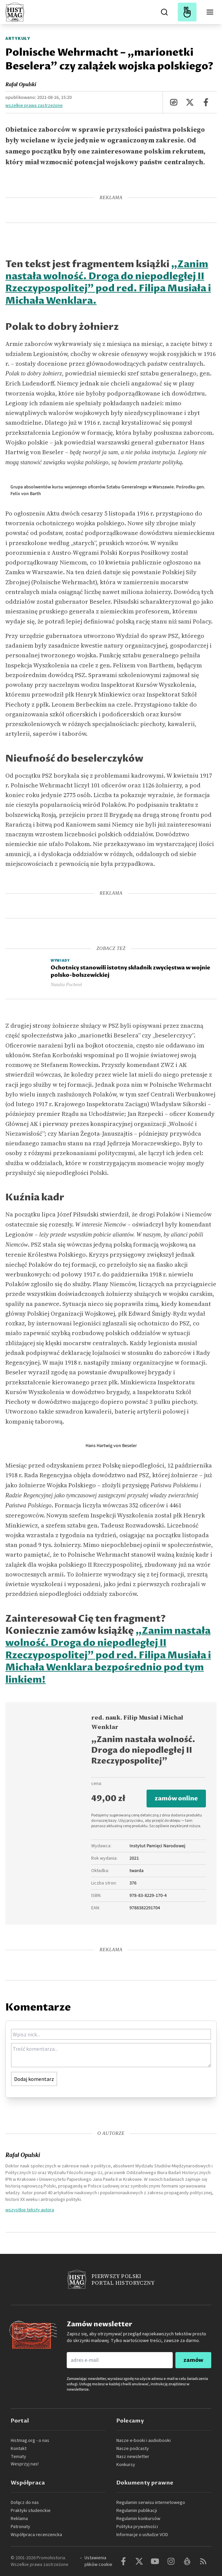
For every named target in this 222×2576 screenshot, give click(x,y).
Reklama (19, 2518)
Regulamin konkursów (138, 2518)
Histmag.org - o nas (30, 2440)
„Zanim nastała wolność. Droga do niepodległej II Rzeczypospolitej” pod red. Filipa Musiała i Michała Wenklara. (108, 282)
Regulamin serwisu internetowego (150, 2502)
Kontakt (18, 2448)
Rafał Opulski (20, 84)
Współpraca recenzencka (36, 2534)
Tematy (18, 2456)
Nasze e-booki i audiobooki (143, 2440)
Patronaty (20, 2526)
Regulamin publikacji (136, 2510)
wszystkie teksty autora (29, 2210)
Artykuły (17, 38)
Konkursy (125, 2464)
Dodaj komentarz (34, 2079)
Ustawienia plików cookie (98, 2561)
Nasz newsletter (132, 2456)
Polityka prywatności (137, 2526)
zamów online (176, 1798)
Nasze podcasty (132, 2448)
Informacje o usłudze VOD (142, 2534)
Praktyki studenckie (31, 2510)
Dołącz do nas (25, 2502)
